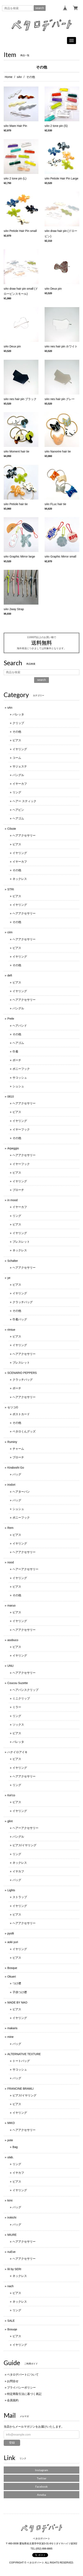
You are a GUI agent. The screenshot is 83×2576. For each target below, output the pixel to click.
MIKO (11, 2123)
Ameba (41, 2494)
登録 (12, 2442)
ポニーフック (21, 1068)
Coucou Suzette (17, 1683)
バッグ (17, 1474)
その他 (17, 731)
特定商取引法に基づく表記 (24, 2394)
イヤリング (20, 749)
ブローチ (18, 1189)
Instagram (41, 2470)
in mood (12, 1200)
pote (10, 2140)
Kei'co (11, 1795)
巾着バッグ (20, 1319)
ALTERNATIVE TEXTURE (24, 2054)
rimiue (11, 1329)
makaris (12, 2028)
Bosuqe (12, 2329)
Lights (11, 1890)
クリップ (18, 723)
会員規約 (12, 2400)
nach (10, 2286)
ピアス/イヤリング (24, 1845)
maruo (11, 1605)
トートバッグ (21, 2060)
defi (9, 975)
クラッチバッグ (23, 1302)
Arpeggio (13, 1148)
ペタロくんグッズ (24, 1431)
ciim (10, 932)
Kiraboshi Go (15, 1467)
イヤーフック (21, 1129)
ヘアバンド (20, 1025)
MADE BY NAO (17, 2002)
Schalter (12, 1260)
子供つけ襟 (20, 1992)
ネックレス (20, 878)
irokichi (11, 2217)
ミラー (17, 1707)
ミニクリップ (21, 1698)
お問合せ (12, 2381)
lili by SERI (14, 2269)
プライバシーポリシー (21, 2387)
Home (8, 77)
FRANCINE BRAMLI (20, 2088)
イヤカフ (18, 1871)
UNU (10, 1665)
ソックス (18, 1724)
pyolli (10, 1933)
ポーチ (17, 1060)
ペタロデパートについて (23, 2374)
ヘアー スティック (24, 801)
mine (10, 2036)
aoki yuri (12, 1942)
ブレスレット (21, 1241)
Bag (15, 2147)
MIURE (12, 2234)
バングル (18, 775)
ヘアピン (18, 809)
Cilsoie (11, 828)
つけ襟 (17, 1983)
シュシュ (18, 1086)
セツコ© (12, 1407)
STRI (10, 889)
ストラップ (20, 1897)
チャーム (18, 1448)
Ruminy (12, 1442)
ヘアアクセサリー (24, 835)
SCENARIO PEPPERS (22, 1372)
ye (8, 1277)
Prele (10, 1018)
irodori (11, 1484)
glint (10, 1821)
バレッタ (18, 714)
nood (10, 1562)
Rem (10, 1527)
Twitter (41, 2478)
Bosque (12, 1968)
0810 (10, 1096)
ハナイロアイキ (17, 1752)
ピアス (17, 740)
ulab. (10, 2157)
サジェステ (20, 766)
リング (17, 792)
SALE (11, 2320)
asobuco (12, 1640)
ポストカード (21, 1414)
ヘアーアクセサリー (25, 1569)
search (39, 8)
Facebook (41, 2486)
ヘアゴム (18, 818)
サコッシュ (20, 1077)
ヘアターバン (21, 1491)
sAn (19, 77)
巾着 (15, 1051)
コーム (17, 757)
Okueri (11, 1976)
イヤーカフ (20, 783)
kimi (10, 2200)
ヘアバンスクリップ (25, 1689)
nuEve (11, 2251)
